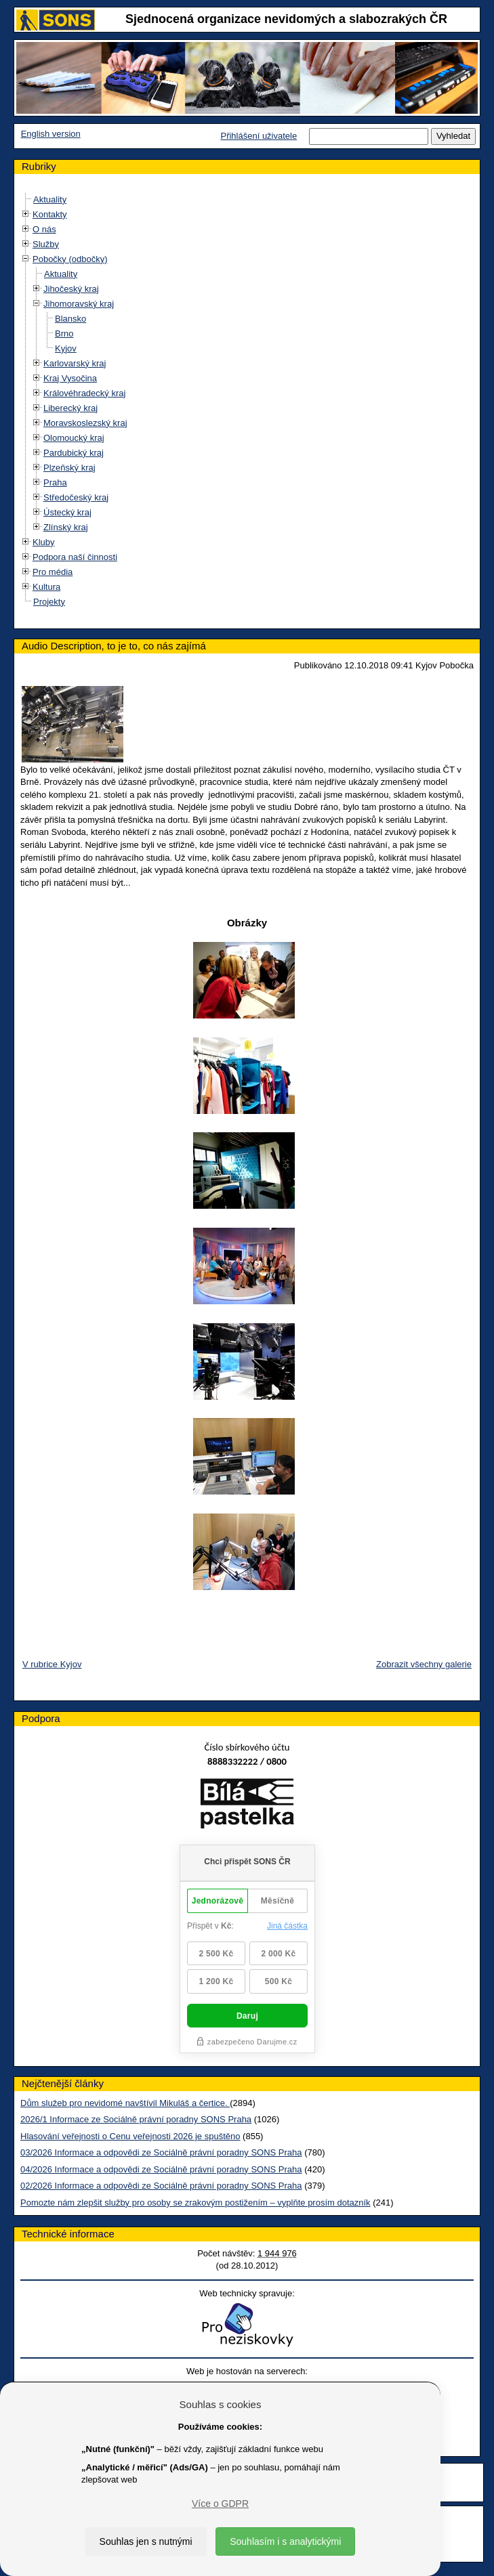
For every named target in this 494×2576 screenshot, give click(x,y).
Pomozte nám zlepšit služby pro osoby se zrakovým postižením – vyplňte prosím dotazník (195, 2202)
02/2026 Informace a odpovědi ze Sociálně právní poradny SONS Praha (161, 2186)
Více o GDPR (220, 2503)
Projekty (49, 602)
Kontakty (50, 214)
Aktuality (49, 199)
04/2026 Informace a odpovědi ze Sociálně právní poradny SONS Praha (161, 2169)
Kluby (44, 542)
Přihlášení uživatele (258, 136)
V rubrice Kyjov (51, 1664)
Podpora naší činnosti (75, 557)
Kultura (46, 587)
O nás (44, 229)
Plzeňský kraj (69, 468)
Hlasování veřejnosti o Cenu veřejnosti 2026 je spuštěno (130, 2136)
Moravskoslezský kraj (85, 423)
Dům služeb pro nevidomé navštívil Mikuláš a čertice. (125, 2103)
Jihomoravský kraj (78, 304)
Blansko (70, 319)
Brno (64, 333)
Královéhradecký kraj (84, 393)
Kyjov (66, 348)
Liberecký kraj (70, 408)
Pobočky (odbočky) (70, 259)
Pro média (53, 572)
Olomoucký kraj (73, 438)
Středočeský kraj (75, 497)
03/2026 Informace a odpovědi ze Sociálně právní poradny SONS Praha (161, 2152)
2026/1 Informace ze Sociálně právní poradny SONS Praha (135, 2119)
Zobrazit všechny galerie (424, 1664)
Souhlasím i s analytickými (285, 2541)
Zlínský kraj (65, 527)
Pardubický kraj (73, 453)
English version (51, 134)
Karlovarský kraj (74, 363)
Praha (55, 482)
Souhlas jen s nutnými (146, 2541)
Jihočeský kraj (71, 289)
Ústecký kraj (67, 512)
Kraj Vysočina (70, 378)
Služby (46, 244)
